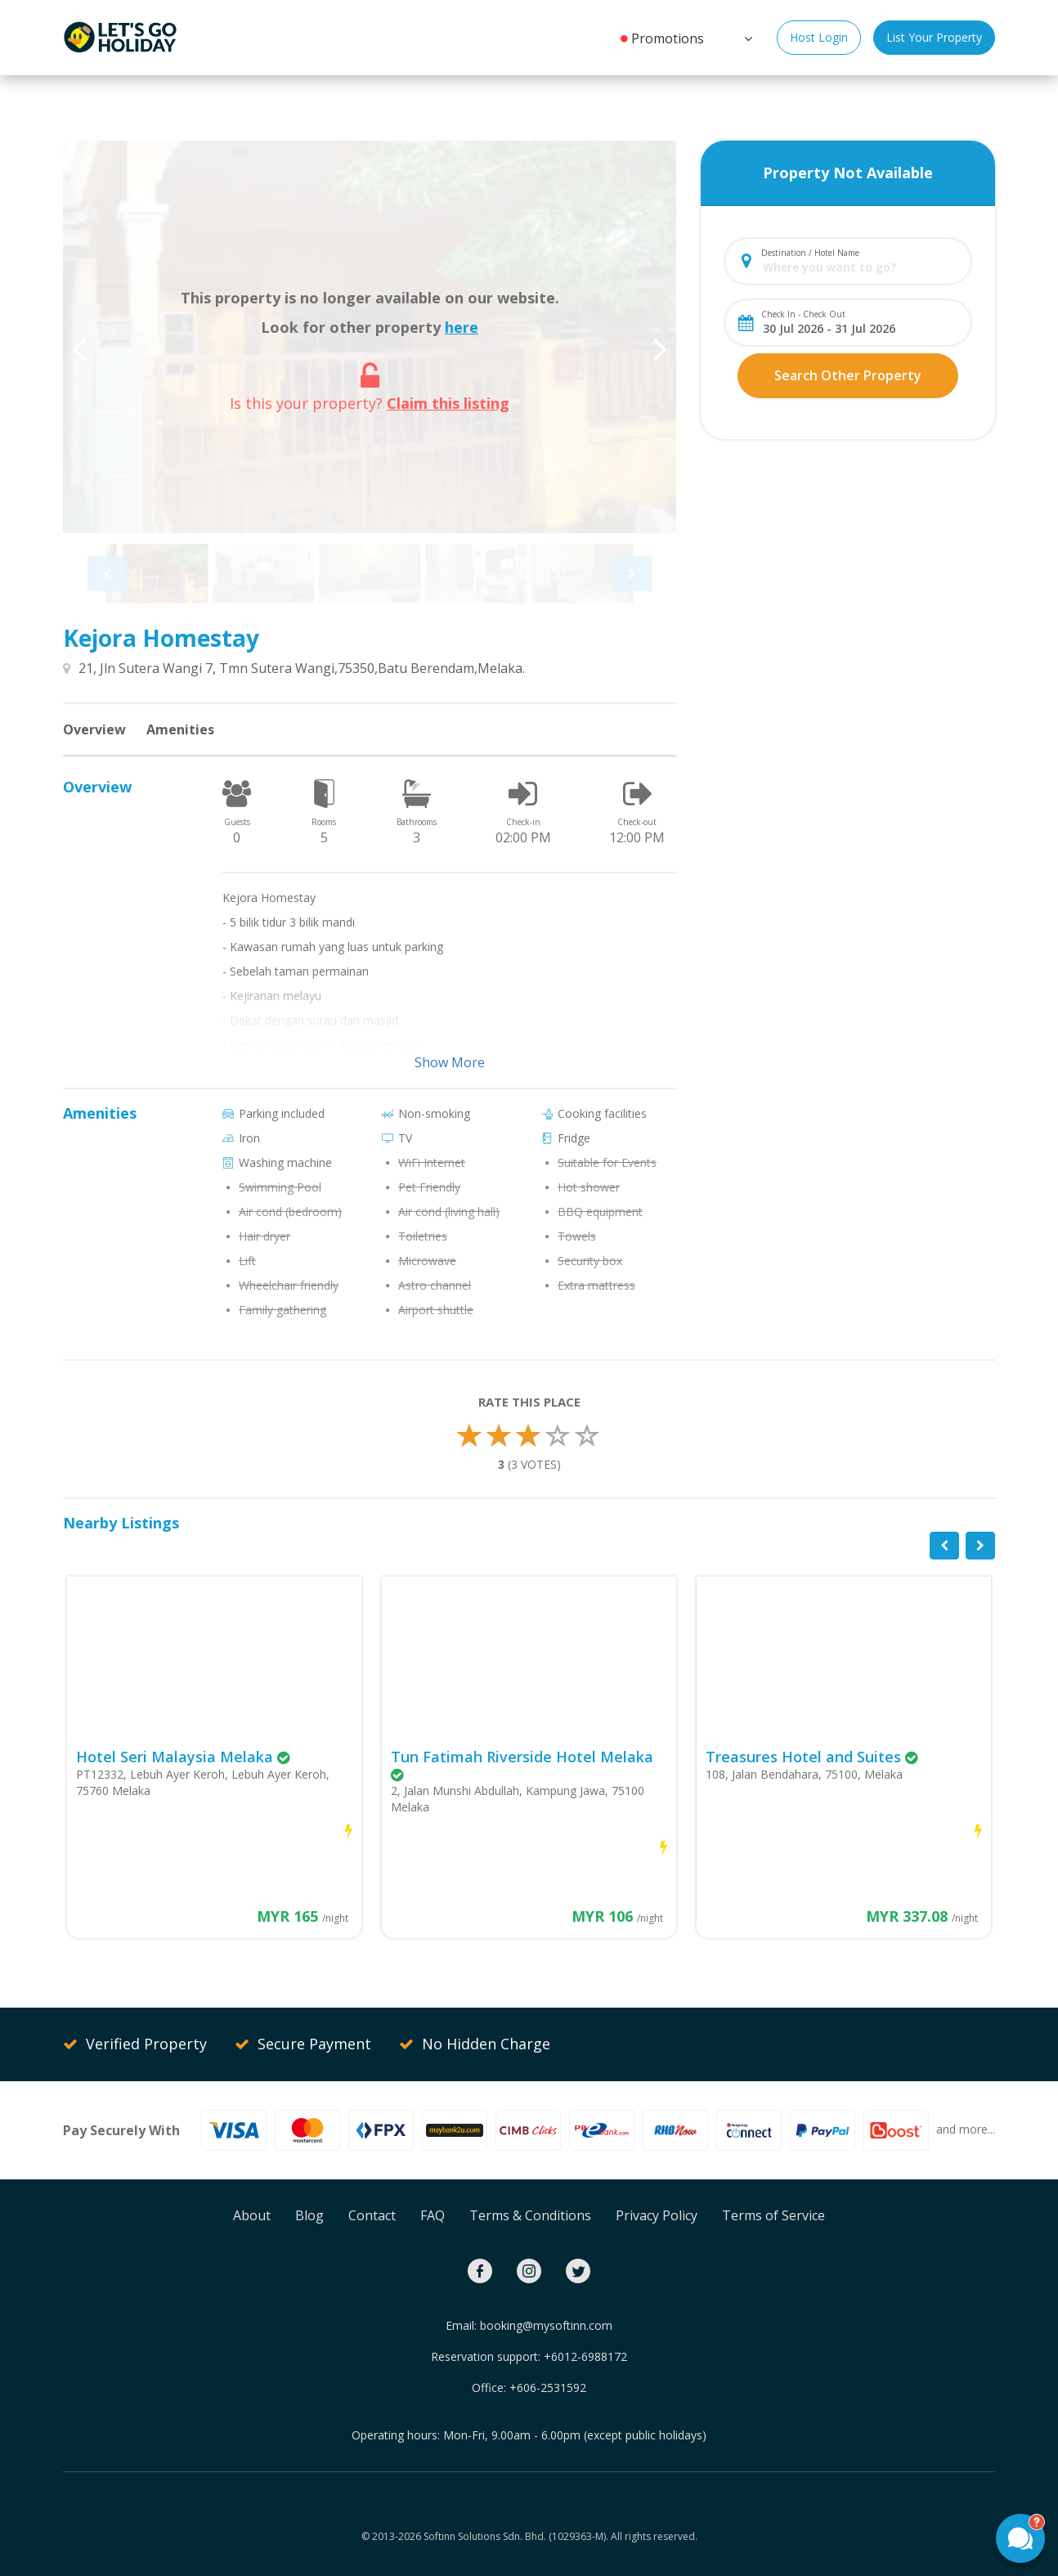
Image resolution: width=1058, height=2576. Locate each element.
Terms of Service (773, 2215)
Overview (94, 729)
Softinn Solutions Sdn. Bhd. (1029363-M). (516, 2536)
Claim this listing (448, 403)
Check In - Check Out (803, 314)
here (461, 327)
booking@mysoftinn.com (546, 2325)
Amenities (180, 729)
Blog (309, 2215)
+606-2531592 (547, 2387)
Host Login (819, 37)
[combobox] (861, 267)
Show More (450, 1062)
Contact (372, 2215)
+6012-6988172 (585, 2356)
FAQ (432, 2215)
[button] (746, 36)
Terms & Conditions (530, 2215)
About (252, 2215)
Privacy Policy (656, 2215)
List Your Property (934, 37)
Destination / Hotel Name (810, 252)
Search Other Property (847, 375)
